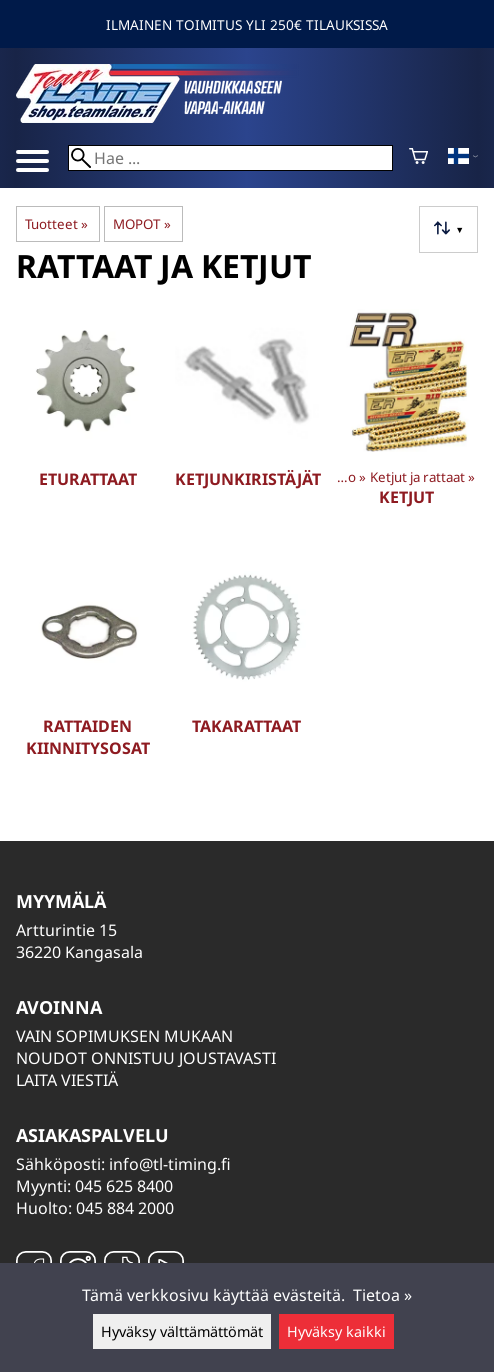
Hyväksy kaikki (336, 1331)
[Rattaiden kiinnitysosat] (87, 671)
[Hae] (230, 158)
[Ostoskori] (418, 158)
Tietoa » (382, 1295)
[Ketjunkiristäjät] (246, 424)
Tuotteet (56, 224)
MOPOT (141, 224)
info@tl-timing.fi (170, 1164)
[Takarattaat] (246, 671)
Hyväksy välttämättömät (182, 1331)
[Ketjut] (406, 424)
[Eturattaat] (87, 424)
